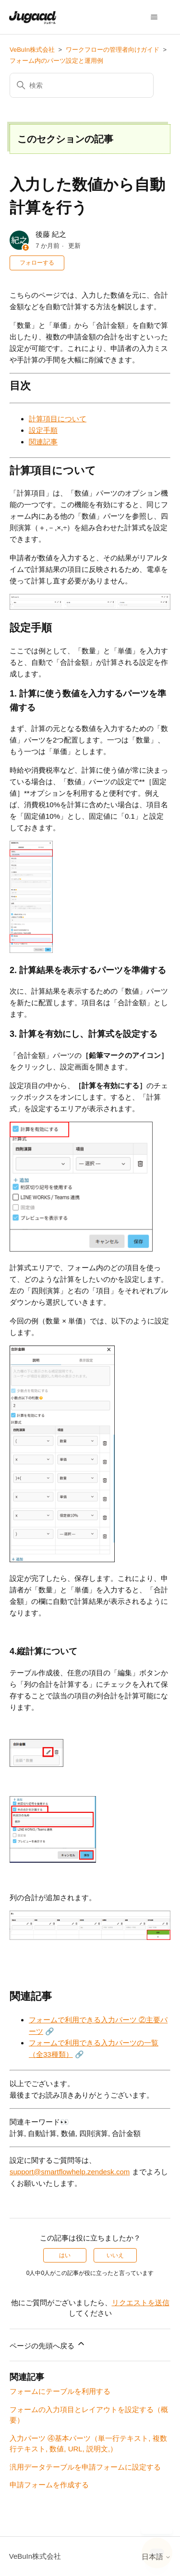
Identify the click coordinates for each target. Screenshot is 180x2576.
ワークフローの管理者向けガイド (112, 49)
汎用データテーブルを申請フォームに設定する (85, 2467)
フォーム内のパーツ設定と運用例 (56, 60)
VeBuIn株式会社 (32, 49)
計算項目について (57, 419)
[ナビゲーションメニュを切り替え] (154, 17)
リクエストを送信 (140, 2302)
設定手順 (43, 430)
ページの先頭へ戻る (48, 2344)
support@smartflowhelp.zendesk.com (70, 2172)
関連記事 (43, 442)
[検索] (81, 85)
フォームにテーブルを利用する (60, 2391)
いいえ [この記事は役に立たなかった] (115, 2255)
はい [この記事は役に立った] (65, 2255)
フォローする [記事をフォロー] (37, 262)
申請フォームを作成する (49, 2485)
